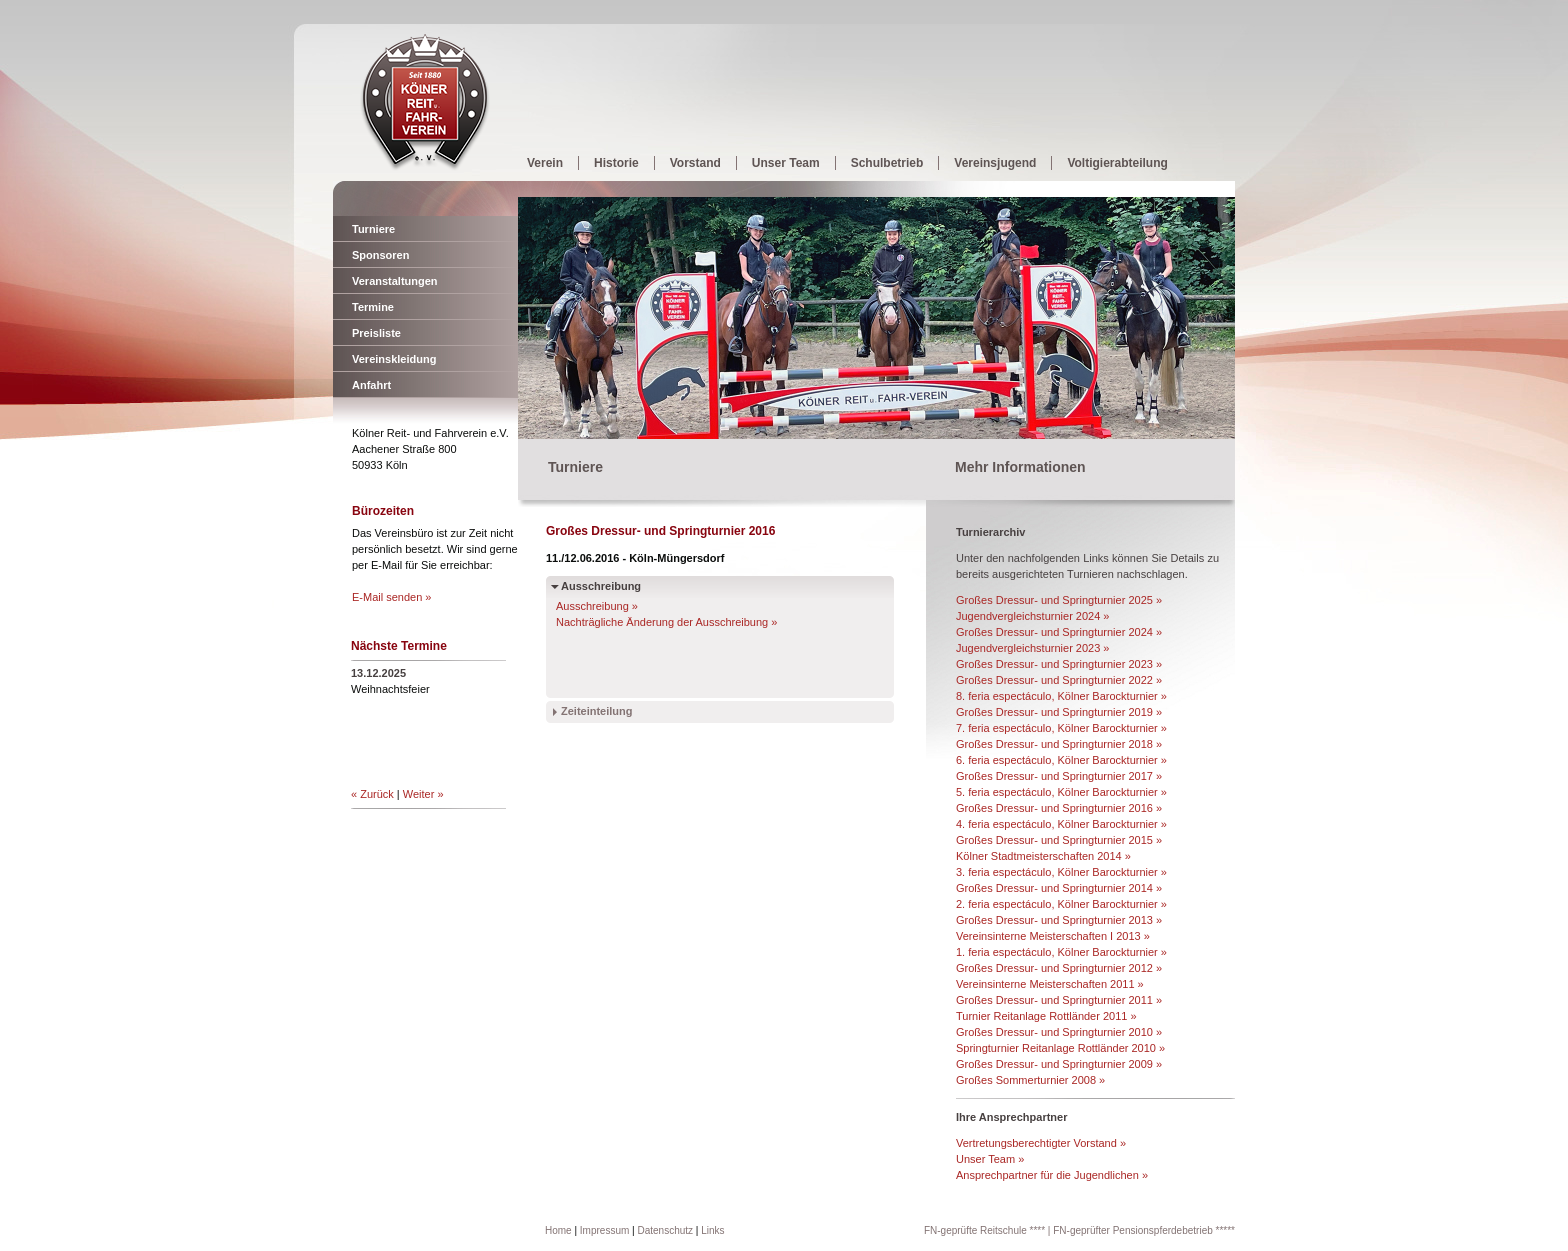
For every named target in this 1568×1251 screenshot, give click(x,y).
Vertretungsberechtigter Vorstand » (1041, 1143)
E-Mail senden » (392, 597)
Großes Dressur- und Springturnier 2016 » (1059, 808)
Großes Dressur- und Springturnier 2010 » (1059, 1032)
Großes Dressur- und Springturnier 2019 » (1059, 712)
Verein (545, 163)
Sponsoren (380, 255)
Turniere (373, 229)
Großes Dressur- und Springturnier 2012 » (1059, 968)
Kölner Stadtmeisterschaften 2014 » (1043, 856)
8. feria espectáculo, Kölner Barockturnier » (1061, 696)
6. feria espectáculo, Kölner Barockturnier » (1061, 760)
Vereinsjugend (995, 163)
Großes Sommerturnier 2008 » (1030, 1080)
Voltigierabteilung (1117, 163)
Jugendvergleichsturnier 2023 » (1033, 648)
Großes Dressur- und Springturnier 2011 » (1059, 1000)
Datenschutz (665, 1230)
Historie (616, 163)
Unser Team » (990, 1159)
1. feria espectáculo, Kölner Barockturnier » (1061, 952)
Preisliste (376, 333)
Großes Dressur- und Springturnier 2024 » (1059, 632)
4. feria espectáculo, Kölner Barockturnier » (1061, 824)
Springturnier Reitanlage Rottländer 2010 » (1060, 1048)
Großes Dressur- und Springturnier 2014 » (1059, 888)
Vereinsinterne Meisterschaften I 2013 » (1053, 936)
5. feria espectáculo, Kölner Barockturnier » (1061, 792)
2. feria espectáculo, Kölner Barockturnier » (1061, 904)
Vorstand (695, 163)
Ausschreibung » (597, 606)
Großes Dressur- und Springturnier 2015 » (1059, 840)
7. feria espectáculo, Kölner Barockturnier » (1061, 728)
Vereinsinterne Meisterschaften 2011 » (1050, 984)
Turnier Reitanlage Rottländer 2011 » (1046, 1016)
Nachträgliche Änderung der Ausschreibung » (666, 622)
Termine (373, 307)
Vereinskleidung (394, 359)
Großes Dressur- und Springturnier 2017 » (1059, 776)
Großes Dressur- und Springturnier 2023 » (1059, 664)
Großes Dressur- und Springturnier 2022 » (1059, 680)
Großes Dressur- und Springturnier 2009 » (1059, 1064)
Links (712, 1230)
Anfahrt (371, 385)
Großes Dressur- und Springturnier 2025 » (1059, 600)
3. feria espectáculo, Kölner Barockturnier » (1061, 872)
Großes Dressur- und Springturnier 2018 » (1059, 744)
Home (558, 1230)
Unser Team (786, 163)
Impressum (604, 1230)
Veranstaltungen (395, 281)
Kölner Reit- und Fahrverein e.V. (425, 102)
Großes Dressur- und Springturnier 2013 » (1059, 920)
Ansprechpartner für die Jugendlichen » (1052, 1175)
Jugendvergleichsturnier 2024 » (1033, 616)
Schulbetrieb (887, 163)
